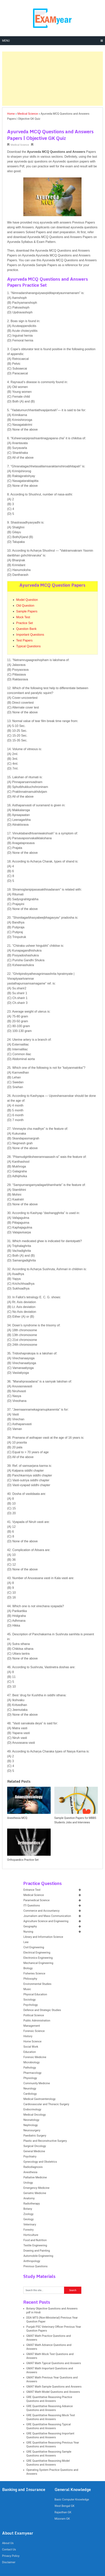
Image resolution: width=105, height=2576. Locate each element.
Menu (6, 40)
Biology (28, 1968)
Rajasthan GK (63, 2512)
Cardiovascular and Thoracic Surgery (46, 2104)
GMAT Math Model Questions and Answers (53, 2392)
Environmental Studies (37, 1984)
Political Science (33, 2015)
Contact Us (9, 2549)
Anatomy (29, 2198)
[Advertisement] (52, 79)
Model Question (27, 599)
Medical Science (27, 113)
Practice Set (24, 623)
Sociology (29, 1999)
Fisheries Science (34, 1973)
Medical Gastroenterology (39, 2099)
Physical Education (35, 1994)
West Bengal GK (65, 2506)
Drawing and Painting (36, 2250)
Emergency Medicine (36, 2188)
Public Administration (36, 2020)
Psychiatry (29, 2156)
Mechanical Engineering (38, 1963)
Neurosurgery (31, 2130)
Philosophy (30, 1978)
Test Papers (24, 640)
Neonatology (31, 2120)
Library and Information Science (43, 1937)
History (27, 2036)
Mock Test (23, 617)
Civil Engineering (33, 1947)
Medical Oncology (34, 2114)
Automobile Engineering (38, 2256)
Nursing (28, 1931)
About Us (8, 2543)
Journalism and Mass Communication (47, 1916)
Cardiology (30, 2093)
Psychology (30, 2005)
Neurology (29, 2088)
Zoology (28, 2214)
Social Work (30, 2046)
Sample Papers (26, 611)
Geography (30, 1926)
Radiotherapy (31, 2203)
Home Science (32, 2041)
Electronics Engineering (38, 1958)
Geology (28, 2219)
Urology (28, 2182)
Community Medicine (36, 2083)
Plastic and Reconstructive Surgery (45, 2141)
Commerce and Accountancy (41, 1910)
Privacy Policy (10, 2556)
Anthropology (31, 2261)
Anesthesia (30, 2172)
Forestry (28, 2229)
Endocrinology (32, 2109)
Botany (27, 2209)
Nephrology (30, 2125)
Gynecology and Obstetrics (40, 2161)
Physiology (30, 2078)
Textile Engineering (35, 2245)
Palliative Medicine (35, 2177)
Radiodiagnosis (33, 2167)
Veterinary (29, 2224)
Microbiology (31, 2062)
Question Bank (26, 628)
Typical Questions (28, 646)
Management (31, 2025)
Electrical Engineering (36, 1952)
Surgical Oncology (34, 2146)
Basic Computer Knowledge (72, 2499)
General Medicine (34, 2151)
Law (26, 1942)
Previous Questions (35, 2266)
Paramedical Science (36, 1900)
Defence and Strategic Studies (42, 2010)
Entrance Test (31, 1890)
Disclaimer (8, 2562)
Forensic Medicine (34, 2057)
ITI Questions (31, 1905)
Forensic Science (34, 2031)
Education (29, 2052)
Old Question (25, 605)
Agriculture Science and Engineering (45, 1921)
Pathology (29, 2067)
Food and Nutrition (35, 2240)
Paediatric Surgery (34, 2135)
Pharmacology (32, 2073)
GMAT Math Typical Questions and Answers (53, 2363)
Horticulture (30, 2235)
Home (11, 113)
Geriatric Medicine (34, 2193)
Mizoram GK (62, 2518)
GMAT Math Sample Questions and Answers (54, 2386)
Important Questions (30, 634)
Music (27, 1989)
